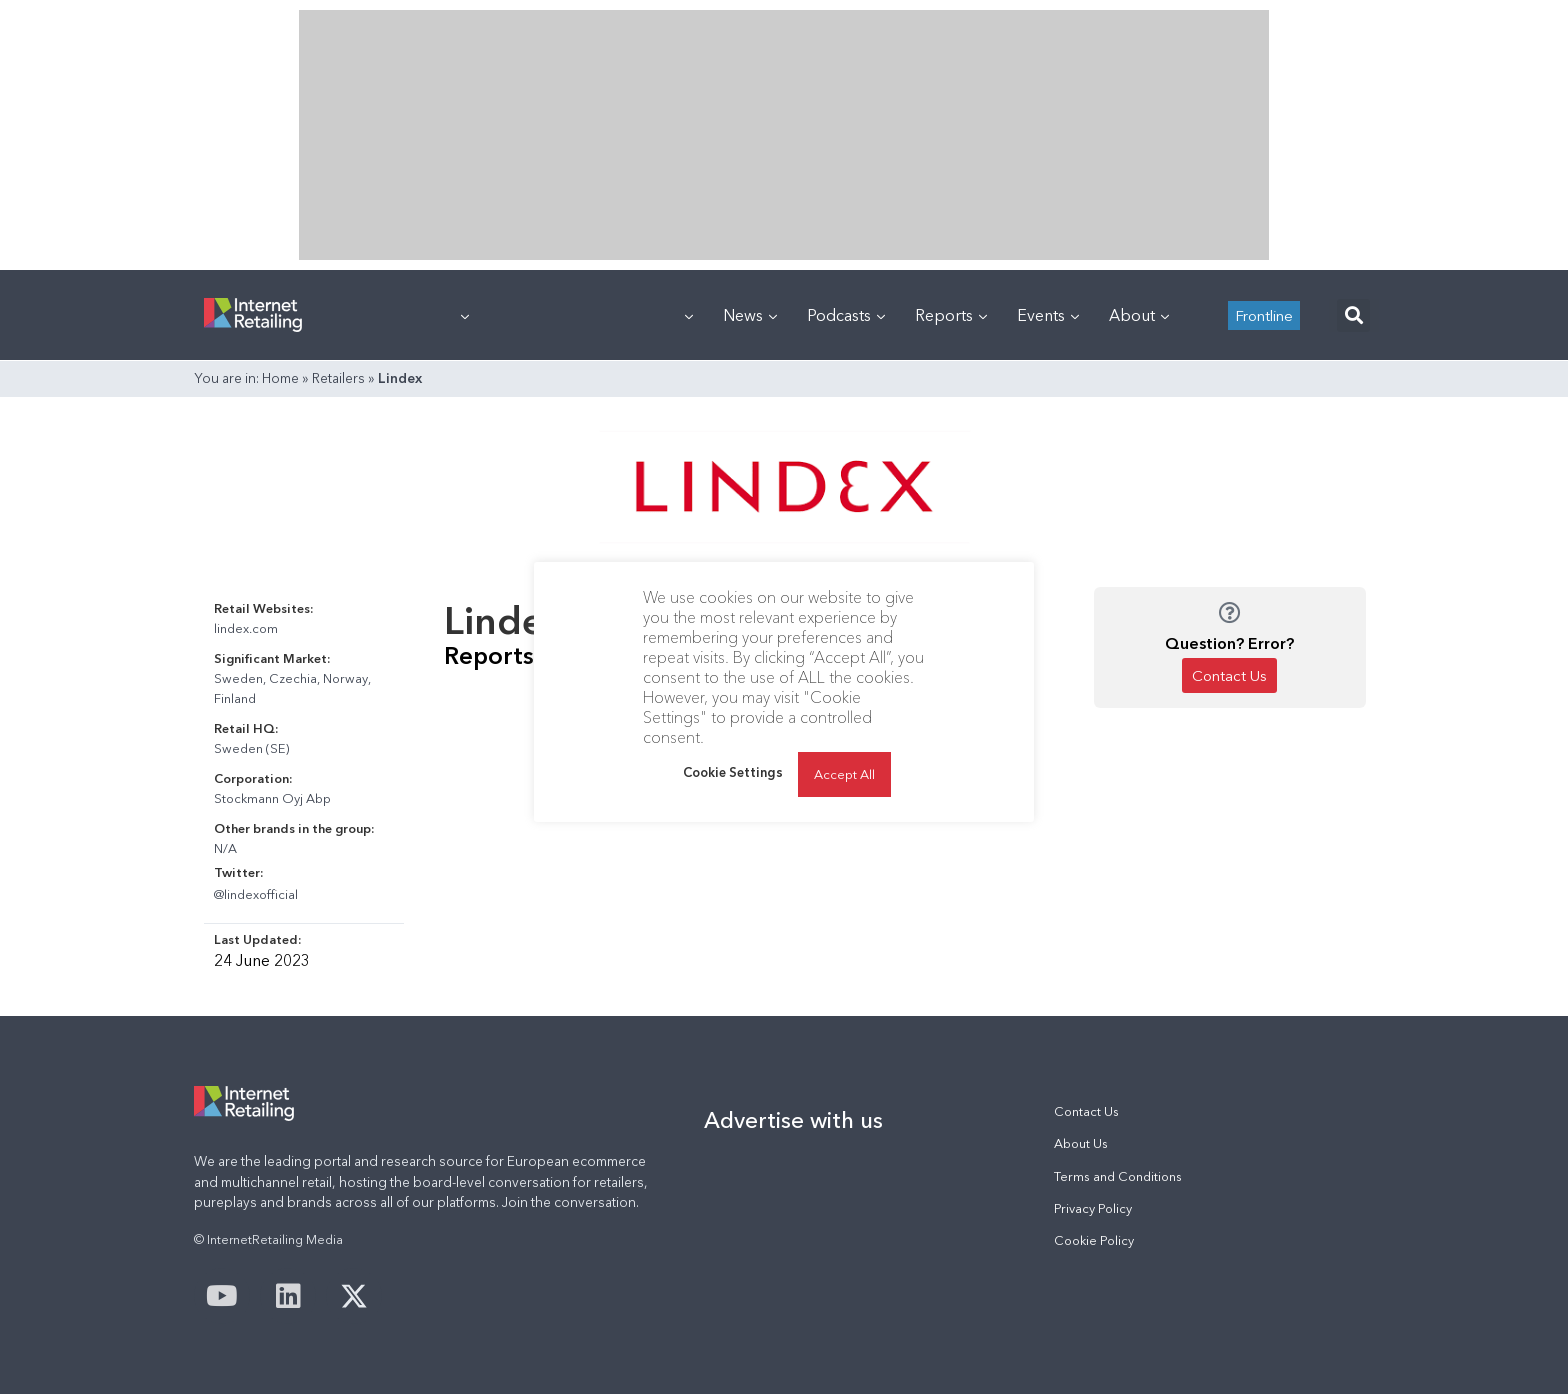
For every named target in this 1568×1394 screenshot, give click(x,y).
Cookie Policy (1094, 1240)
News (750, 315)
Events (1048, 315)
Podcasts (846, 315)
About (1139, 315)
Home (280, 378)
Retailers (338, 378)
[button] (1353, 315)
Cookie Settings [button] (733, 772)
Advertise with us (793, 1120)
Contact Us (1086, 1111)
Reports (951, 315)
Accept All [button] (844, 774)
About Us (1081, 1143)
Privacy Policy (1093, 1208)
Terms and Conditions (1118, 1176)
